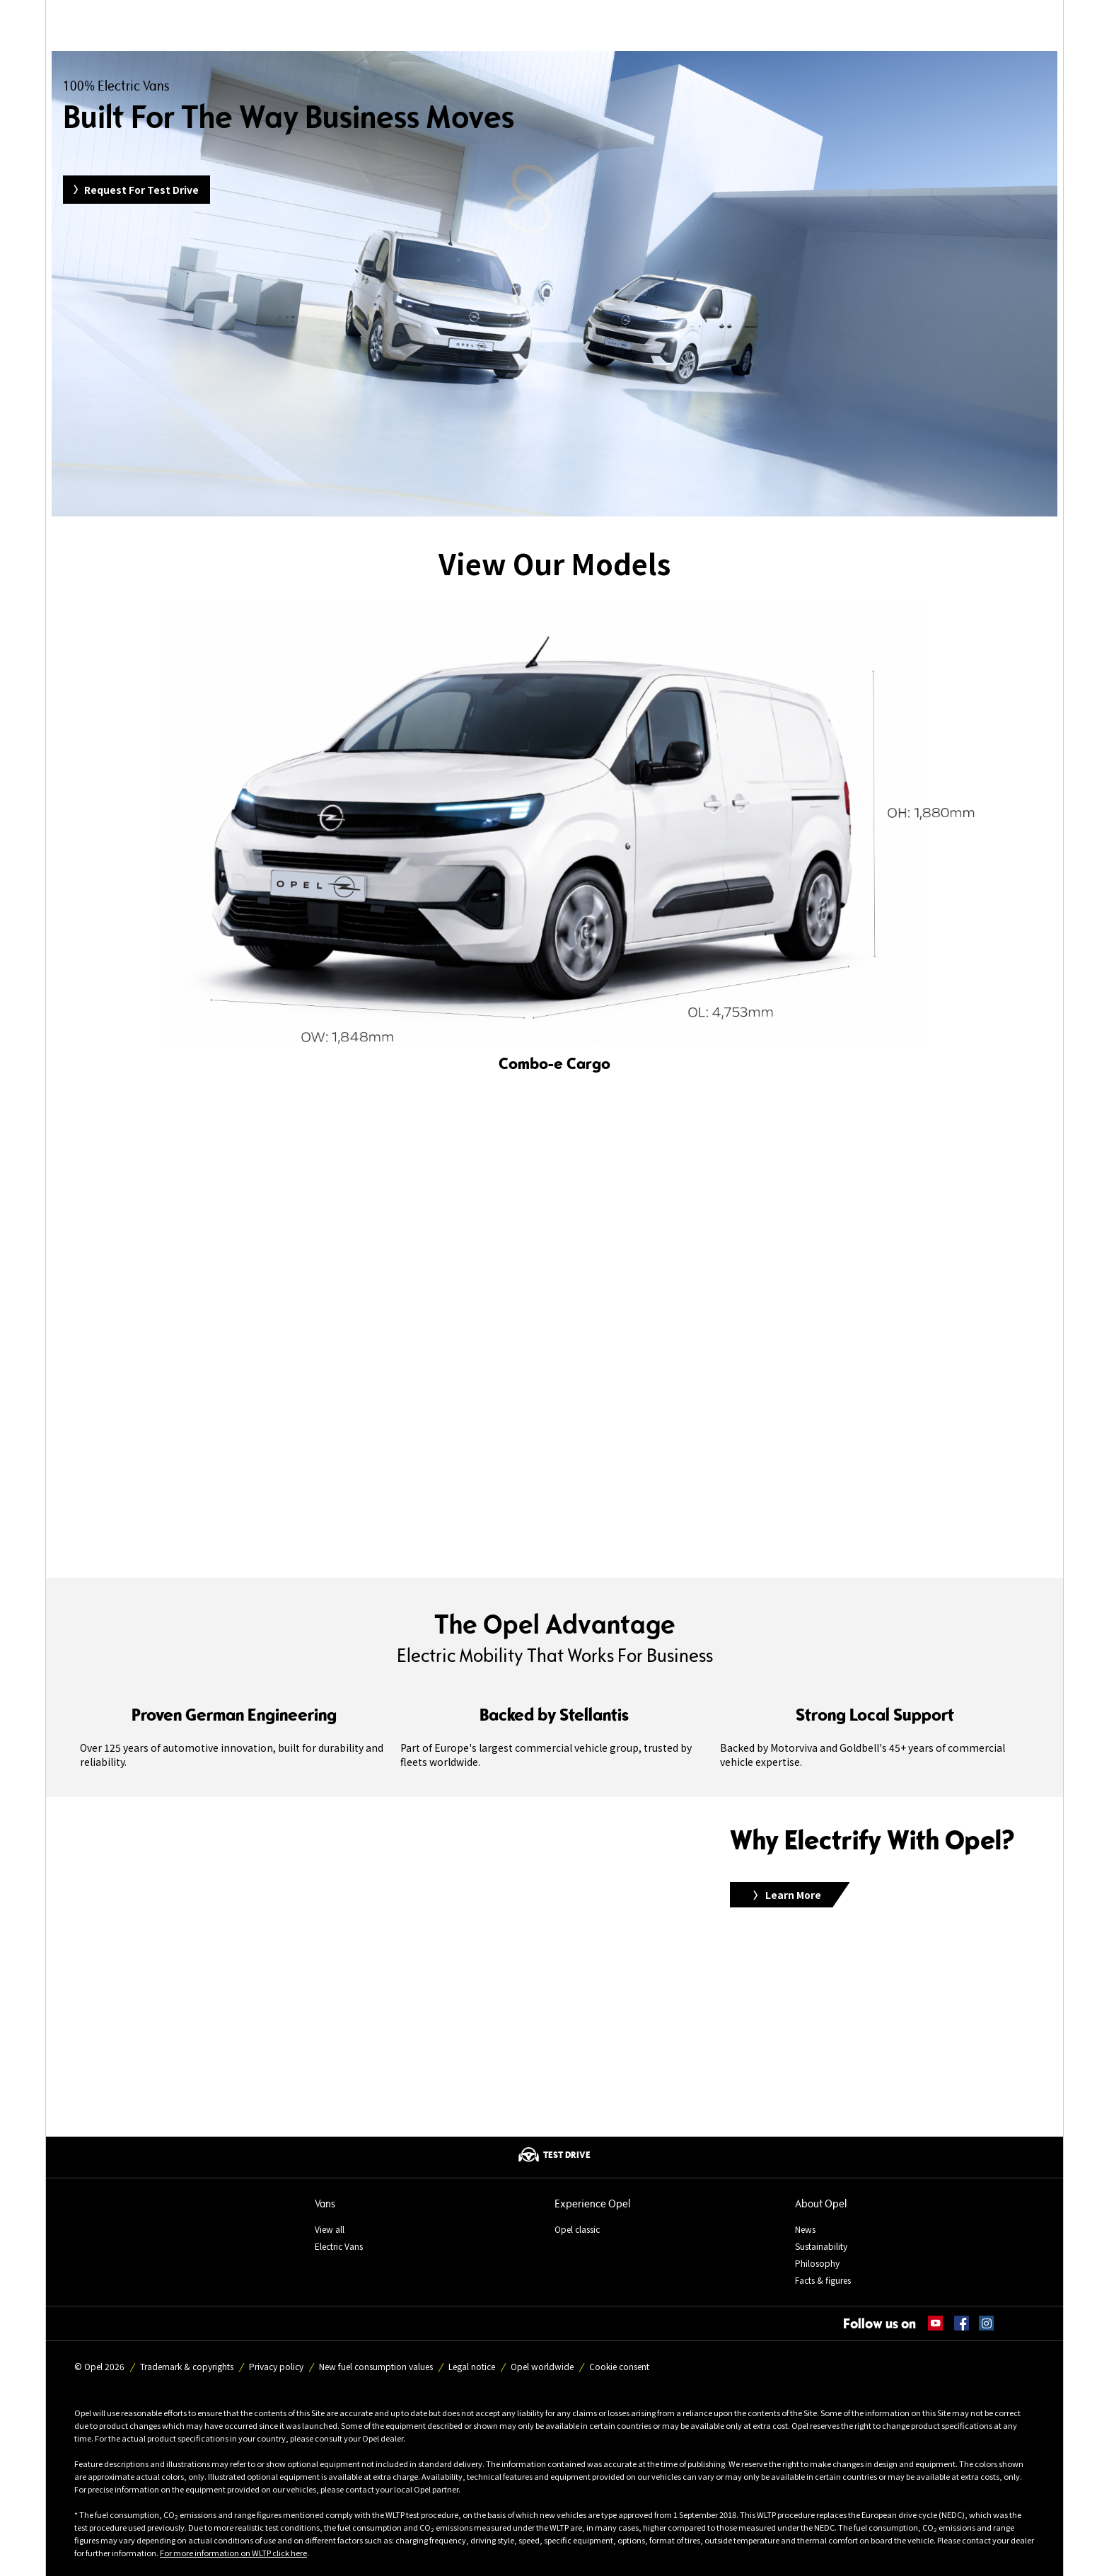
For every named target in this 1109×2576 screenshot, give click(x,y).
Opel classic (577, 2229)
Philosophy (817, 2263)
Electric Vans (339, 2246)
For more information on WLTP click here (233, 2552)
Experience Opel (592, 2203)
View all (329, 2229)
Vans (325, 2203)
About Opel (821, 2203)
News (805, 2229)
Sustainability (821, 2246)
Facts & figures (823, 2280)
